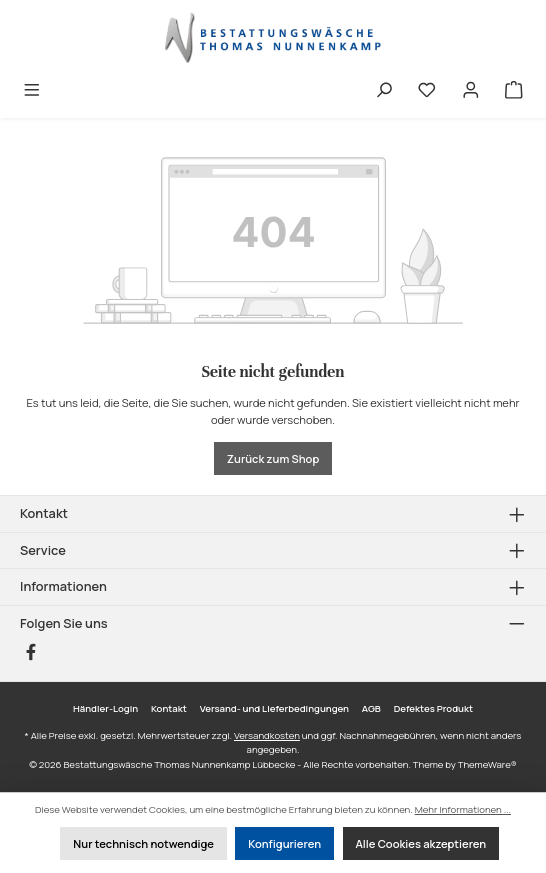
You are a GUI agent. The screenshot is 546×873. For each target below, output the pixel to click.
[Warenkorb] (514, 91)
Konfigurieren (284, 843)
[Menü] (32, 91)
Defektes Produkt (433, 708)
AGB (371, 708)
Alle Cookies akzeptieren (421, 843)
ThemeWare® (487, 764)
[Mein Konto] (471, 91)
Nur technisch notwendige (143, 843)
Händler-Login (105, 708)
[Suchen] (384, 91)
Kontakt (169, 708)
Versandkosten (267, 735)
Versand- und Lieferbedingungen (274, 708)
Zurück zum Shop (273, 458)
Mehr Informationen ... (463, 809)
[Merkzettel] (427, 91)
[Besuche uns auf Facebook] (31, 652)
